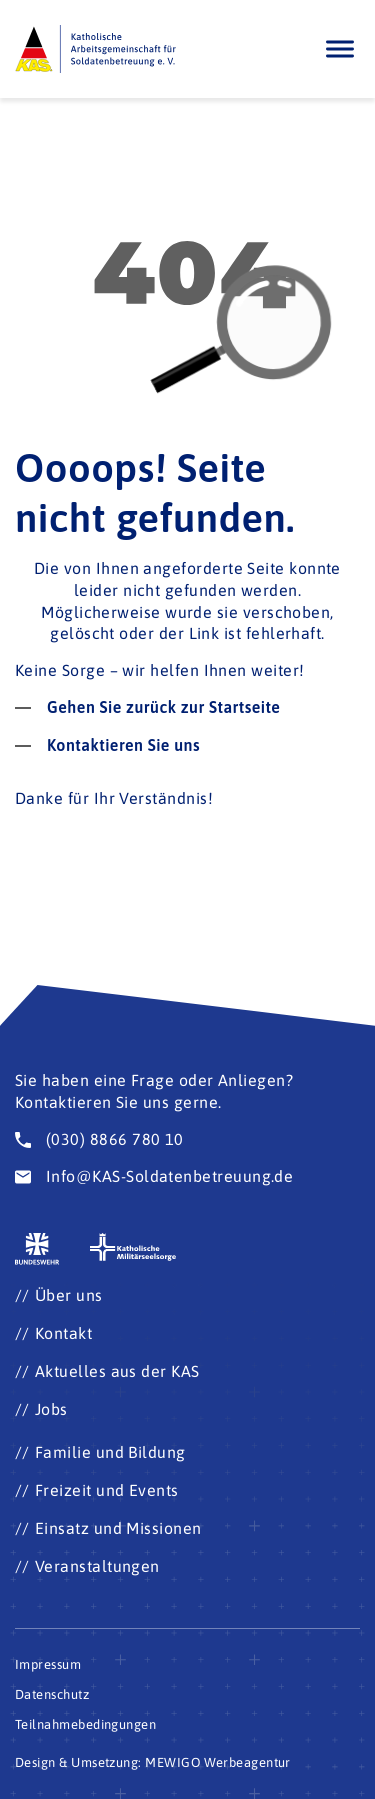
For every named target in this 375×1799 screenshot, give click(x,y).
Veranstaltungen (97, 1566)
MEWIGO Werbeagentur (218, 1762)
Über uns (69, 1295)
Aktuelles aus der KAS (117, 1371)
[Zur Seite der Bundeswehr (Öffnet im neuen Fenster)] (37, 1249)
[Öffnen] (340, 48)
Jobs (51, 1409)
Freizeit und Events (107, 1490)
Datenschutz (52, 1694)
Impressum (48, 1664)
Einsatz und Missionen (118, 1528)
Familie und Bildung (110, 1452)
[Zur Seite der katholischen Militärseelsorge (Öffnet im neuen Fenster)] (133, 1247)
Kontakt (63, 1333)
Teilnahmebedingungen (85, 1724)
